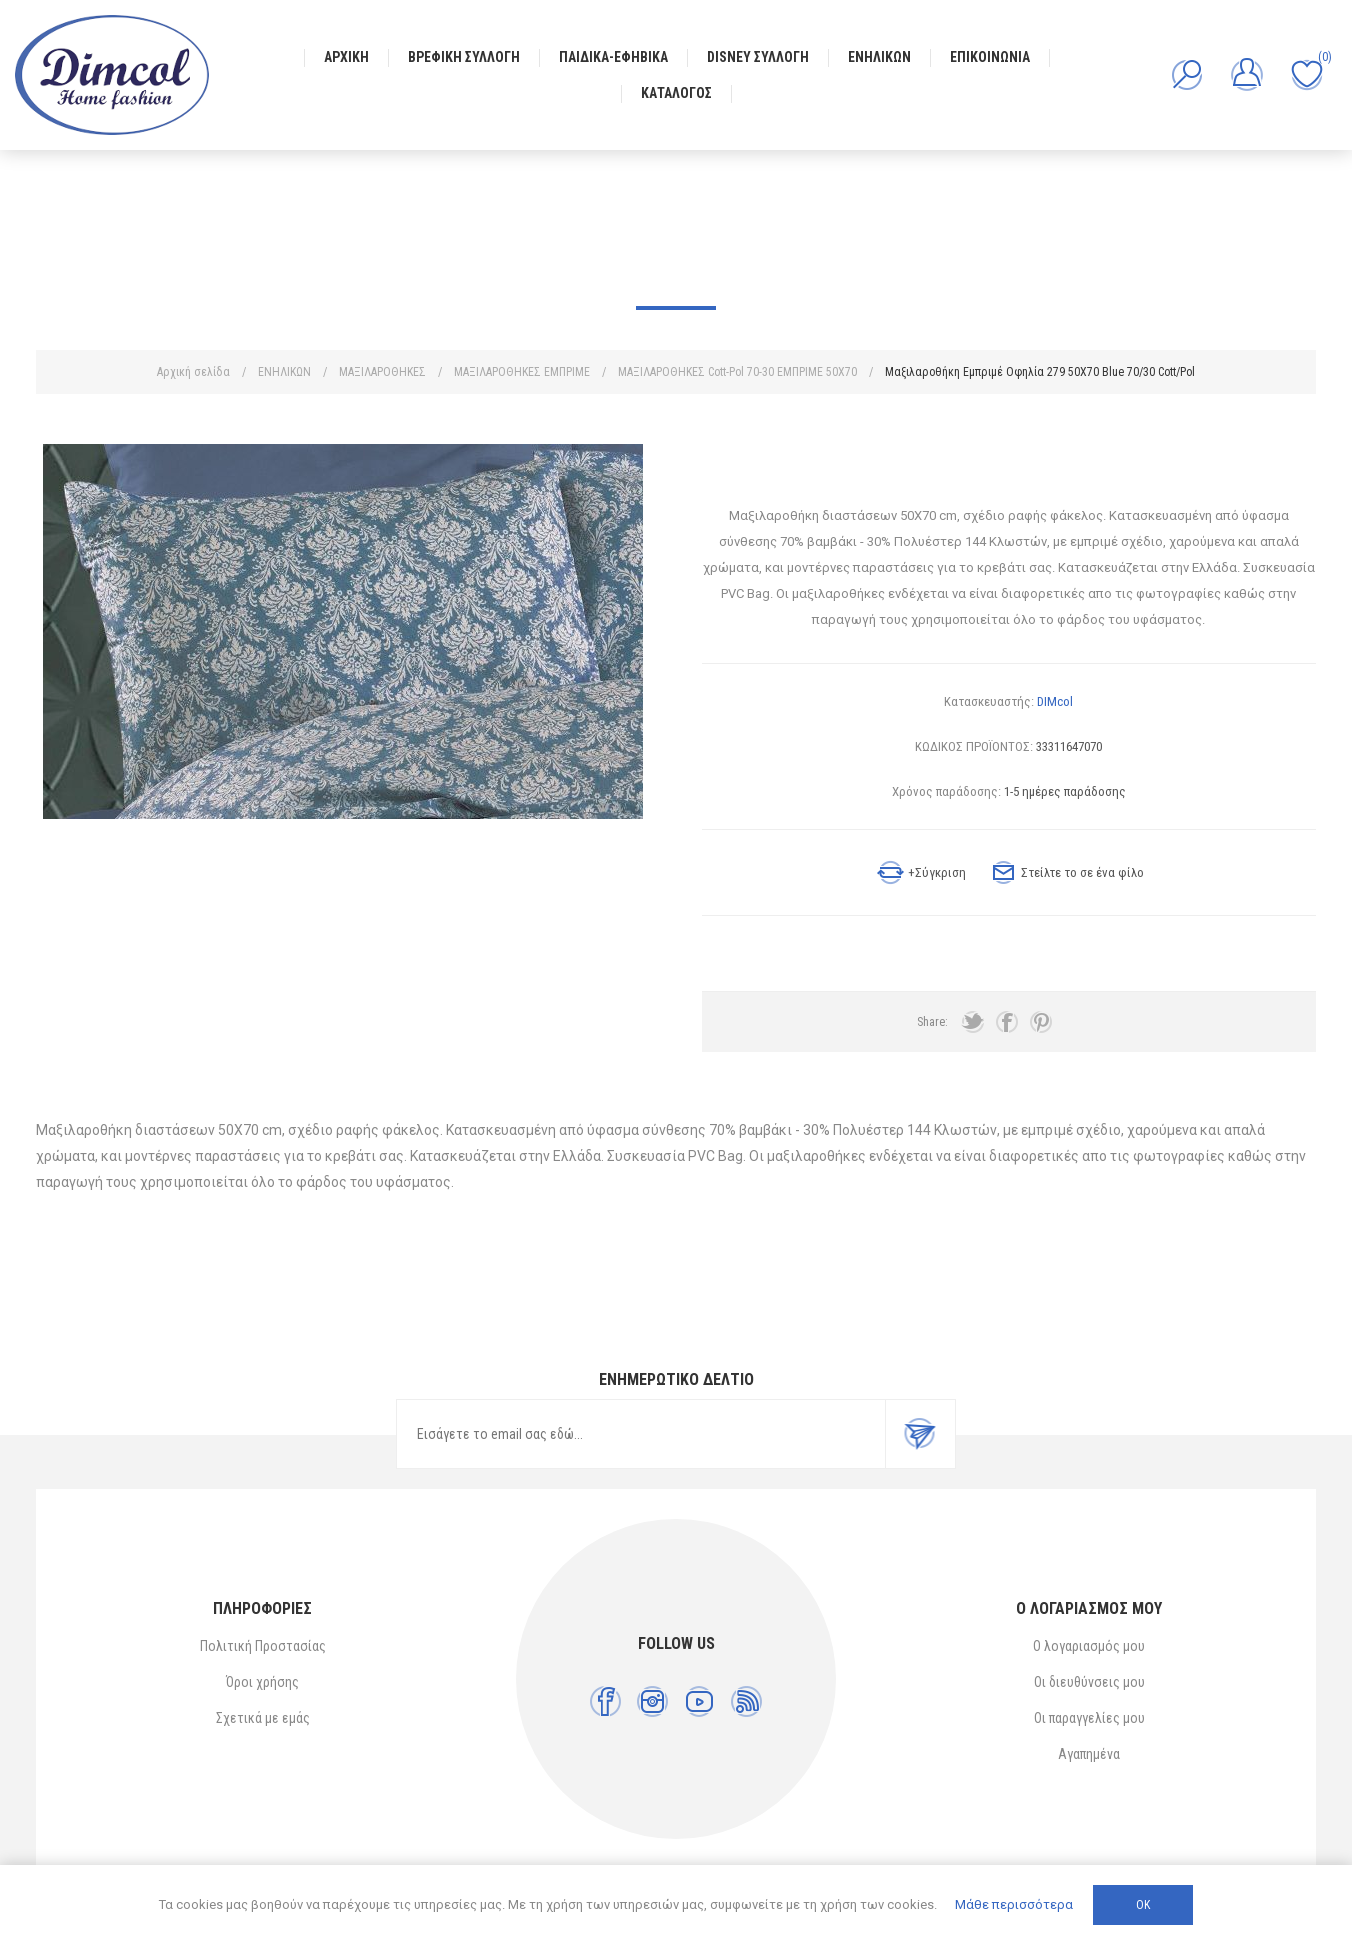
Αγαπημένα (1089, 1754)
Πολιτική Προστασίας (263, 1646)
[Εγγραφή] (641, 1434)
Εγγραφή (920, 1434)
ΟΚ (1143, 1905)
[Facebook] (605, 1701)
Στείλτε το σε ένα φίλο (1082, 872)
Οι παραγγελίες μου (1089, 1718)
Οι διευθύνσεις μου (1089, 1682)
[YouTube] (699, 1701)
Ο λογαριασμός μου (1089, 1646)
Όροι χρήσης (262, 1682)
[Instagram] (652, 1701)
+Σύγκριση (937, 872)
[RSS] (746, 1701)
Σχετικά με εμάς (263, 1718)
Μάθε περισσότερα (1014, 1904)
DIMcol (1055, 701)
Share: (932, 1022)
